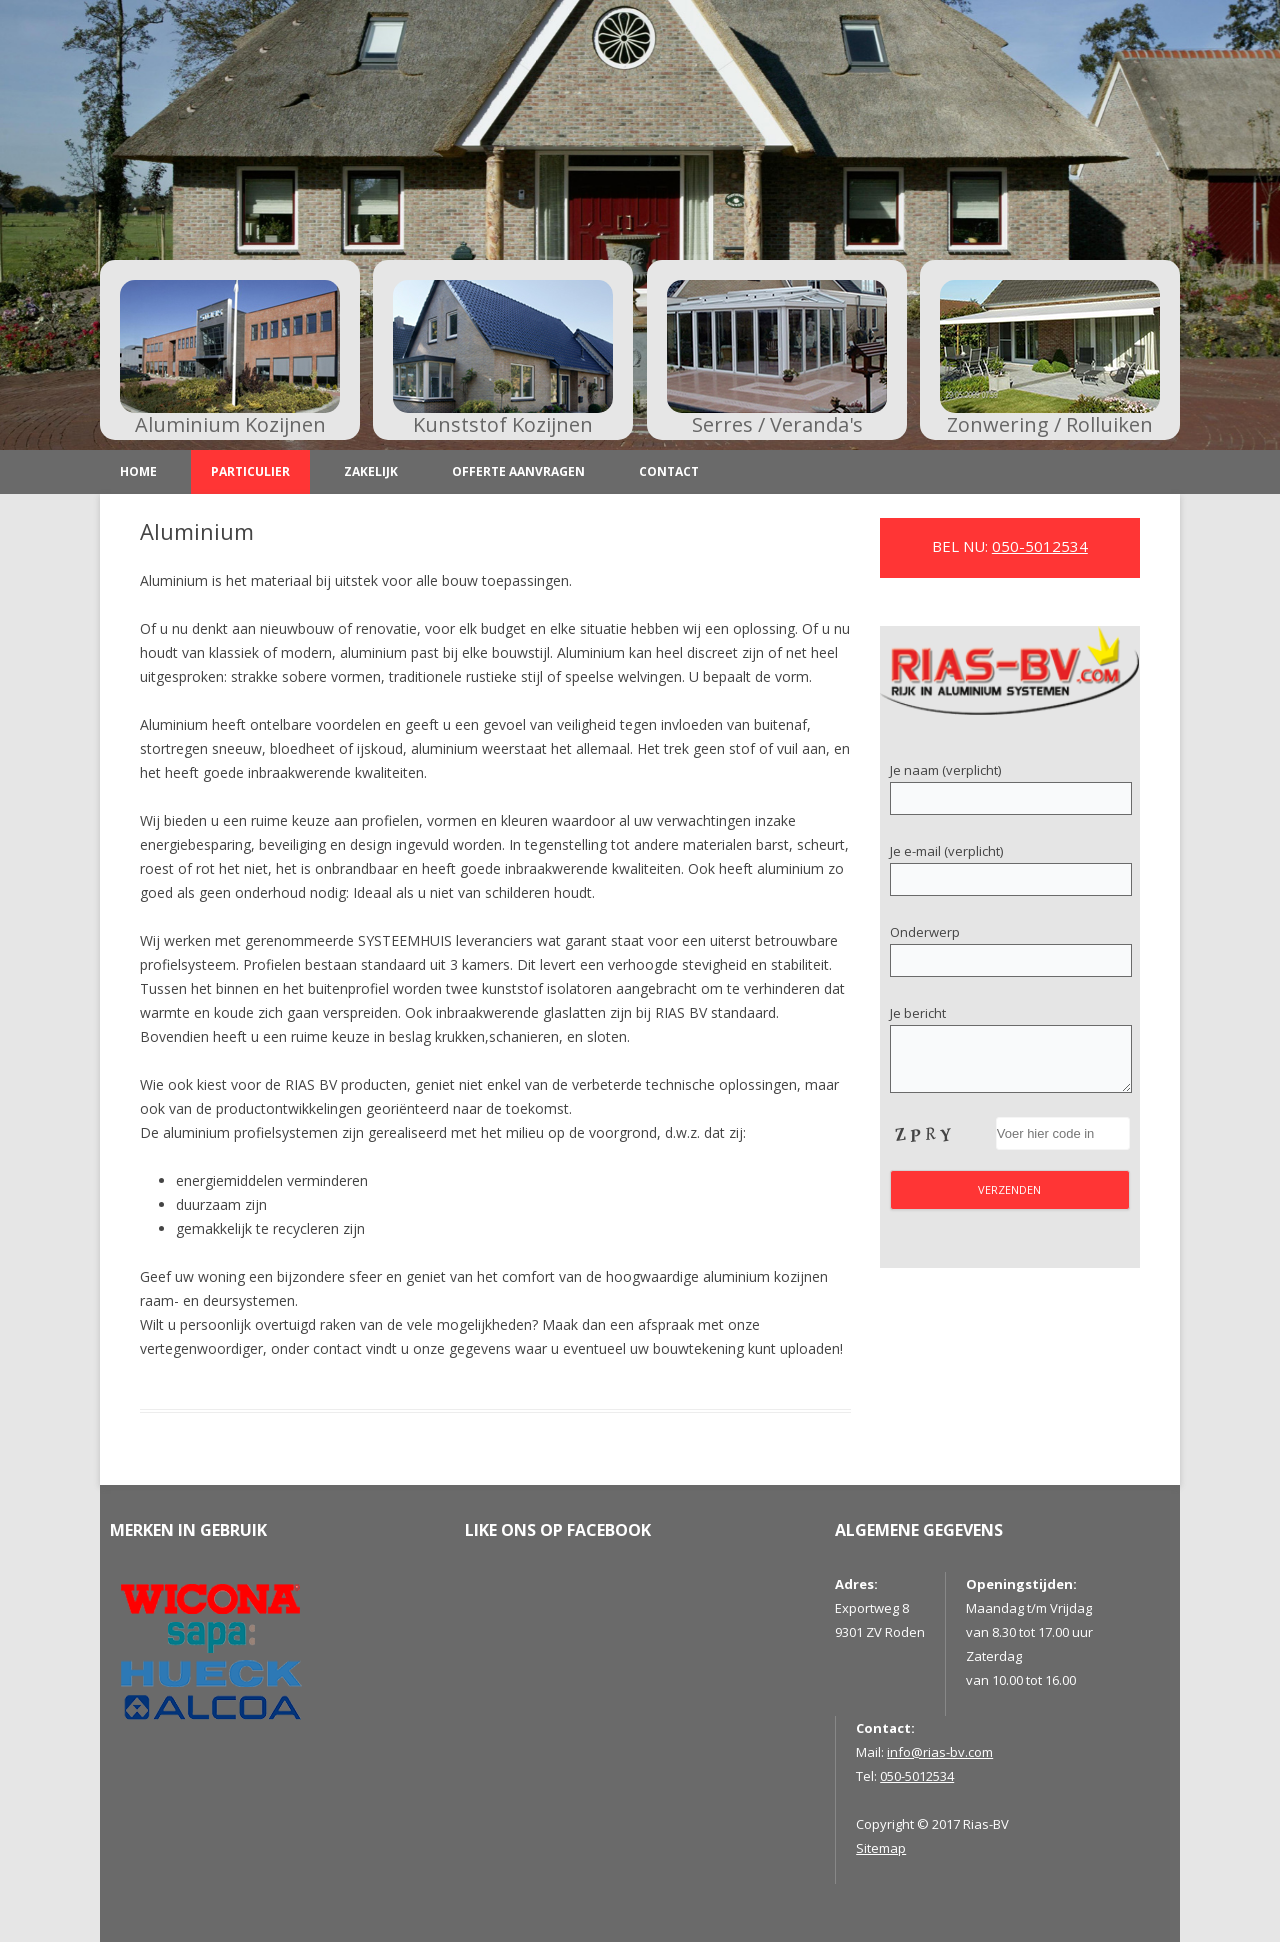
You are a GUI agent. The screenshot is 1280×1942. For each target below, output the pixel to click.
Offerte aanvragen (518, 471)
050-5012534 (1040, 546)
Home (138, 471)
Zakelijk (371, 471)
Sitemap (881, 1848)
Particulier (250, 471)
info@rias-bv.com (940, 1752)
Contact (669, 471)
